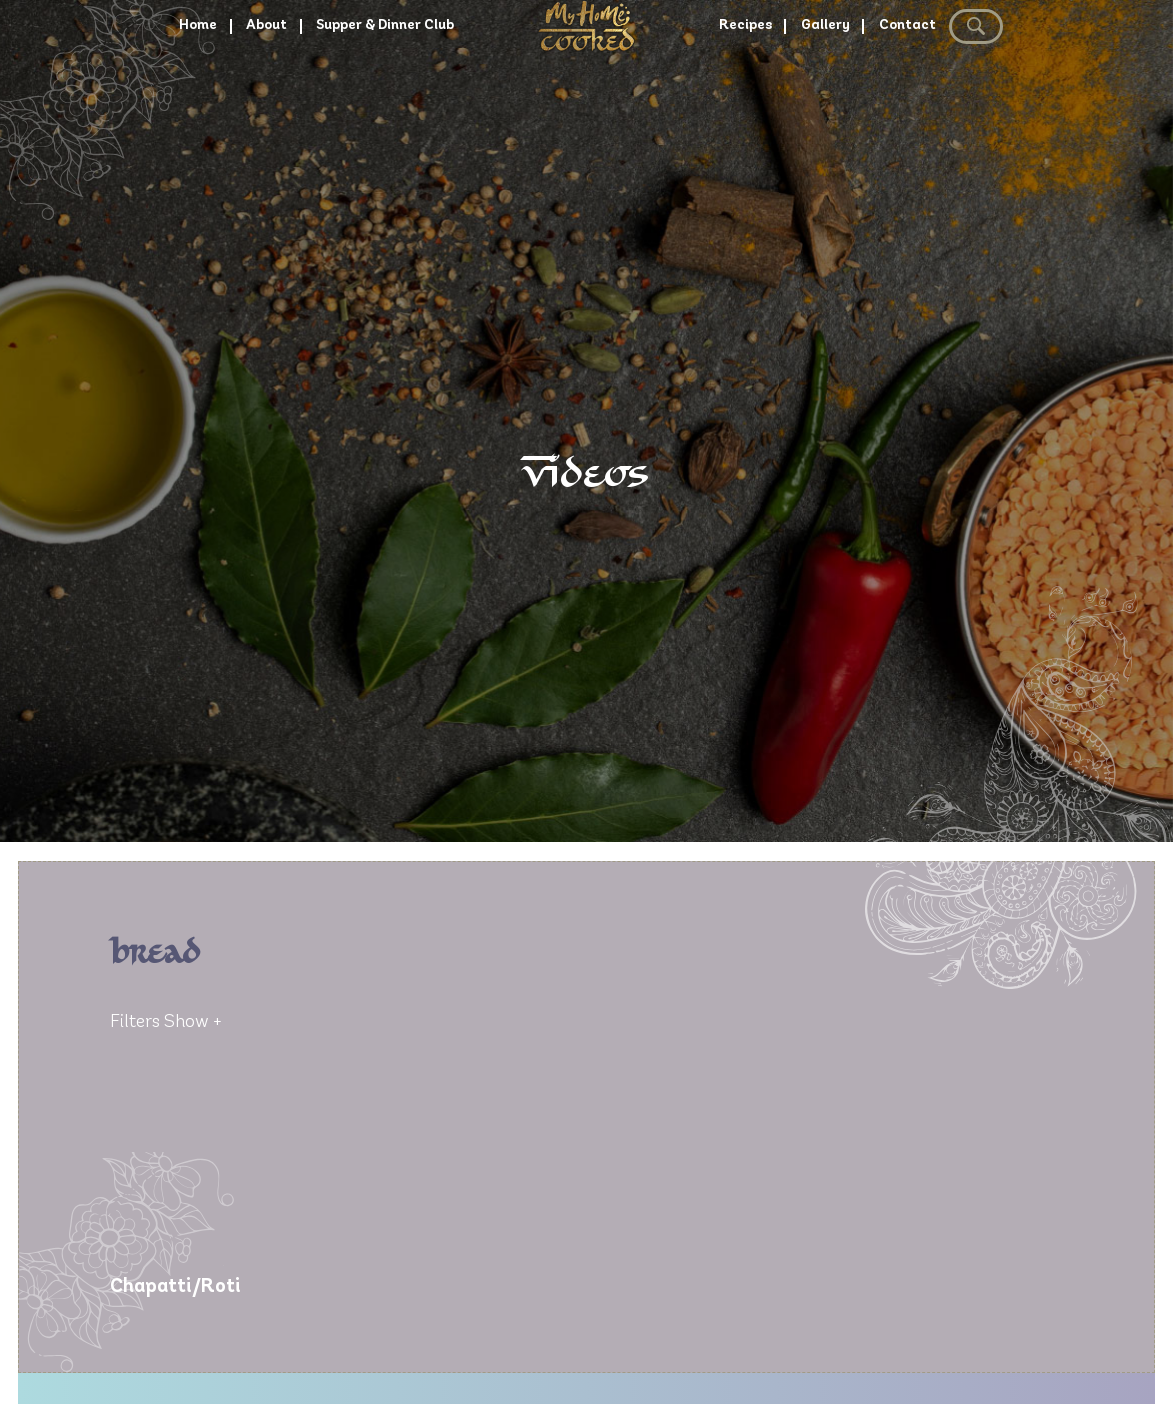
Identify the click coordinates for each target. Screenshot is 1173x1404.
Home (158, 82)
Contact (934, 82)
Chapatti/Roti (175, 1287)
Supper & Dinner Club (373, 82)
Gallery (841, 82)
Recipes (750, 82)
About (237, 82)
